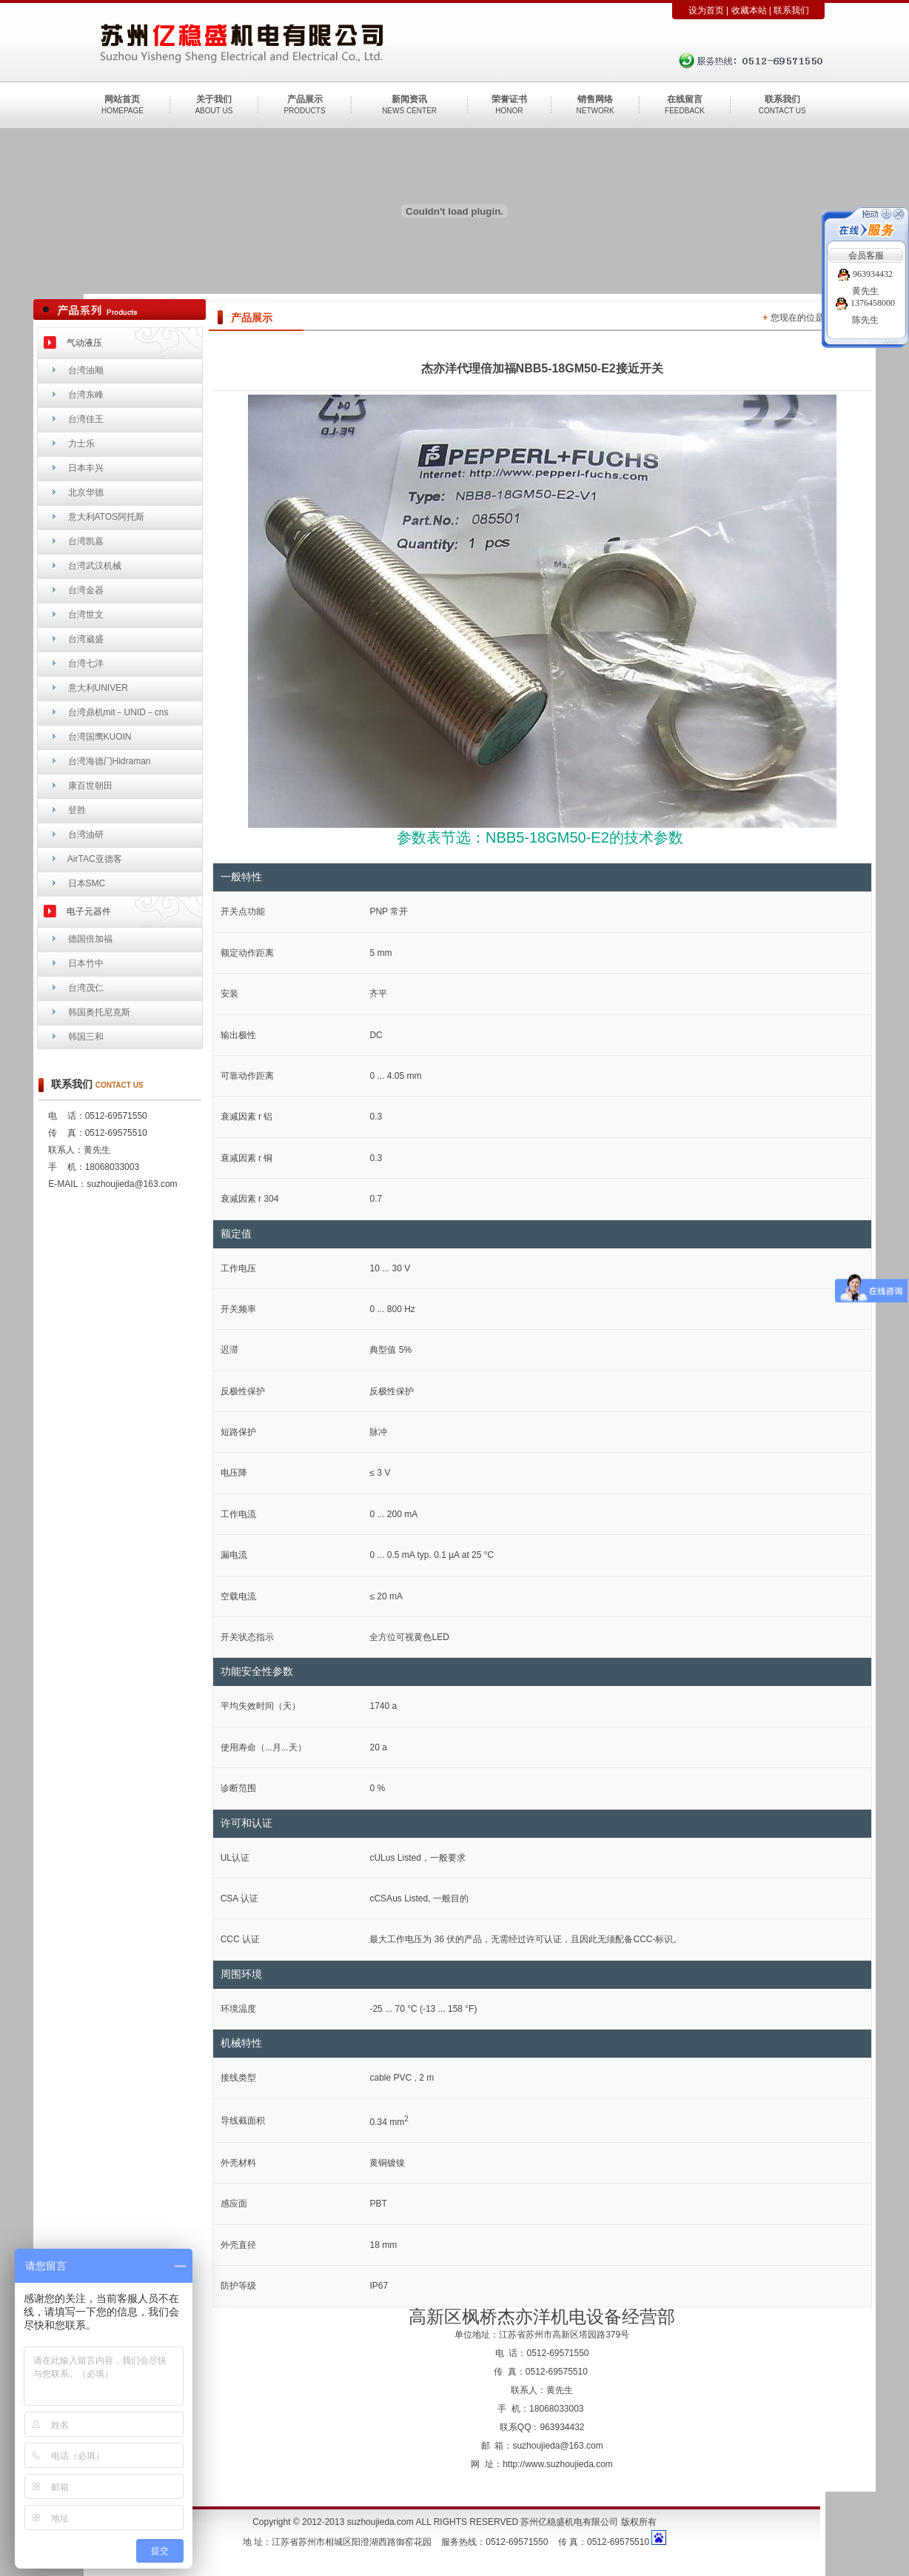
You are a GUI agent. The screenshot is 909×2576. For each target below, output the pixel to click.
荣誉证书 (509, 99)
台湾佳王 (86, 419)
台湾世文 (86, 614)
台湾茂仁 (86, 988)
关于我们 (214, 99)
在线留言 (684, 99)
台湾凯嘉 (86, 541)
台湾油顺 (86, 370)
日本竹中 (86, 963)
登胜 (77, 810)
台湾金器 (86, 590)
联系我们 (791, 10)
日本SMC (87, 883)
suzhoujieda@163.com (557, 2445)
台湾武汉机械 (94, 566)
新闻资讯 (409, 99)
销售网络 (595, 99)
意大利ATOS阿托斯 (106, 517)
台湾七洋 (86, 663)
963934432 (865, 274)
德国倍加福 (90, 939)
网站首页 (122, 99)
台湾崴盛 (86, 639)
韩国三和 (86, 1036)
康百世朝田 (90, 785)
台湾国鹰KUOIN (100, 737)
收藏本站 (749, 10)
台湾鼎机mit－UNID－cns (118, 712)
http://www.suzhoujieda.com (558, 2464)
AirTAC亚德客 (94, 859)
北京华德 (86, 492)
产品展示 (305, 99)
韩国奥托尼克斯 (99, 1012)
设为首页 (706, 10)
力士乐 (81, 443)
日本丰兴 (86, 468)
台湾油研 (86, 834)
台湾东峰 (86, 394)
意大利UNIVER (98, 688)
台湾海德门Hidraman (109, 761)
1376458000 (865, 303)
